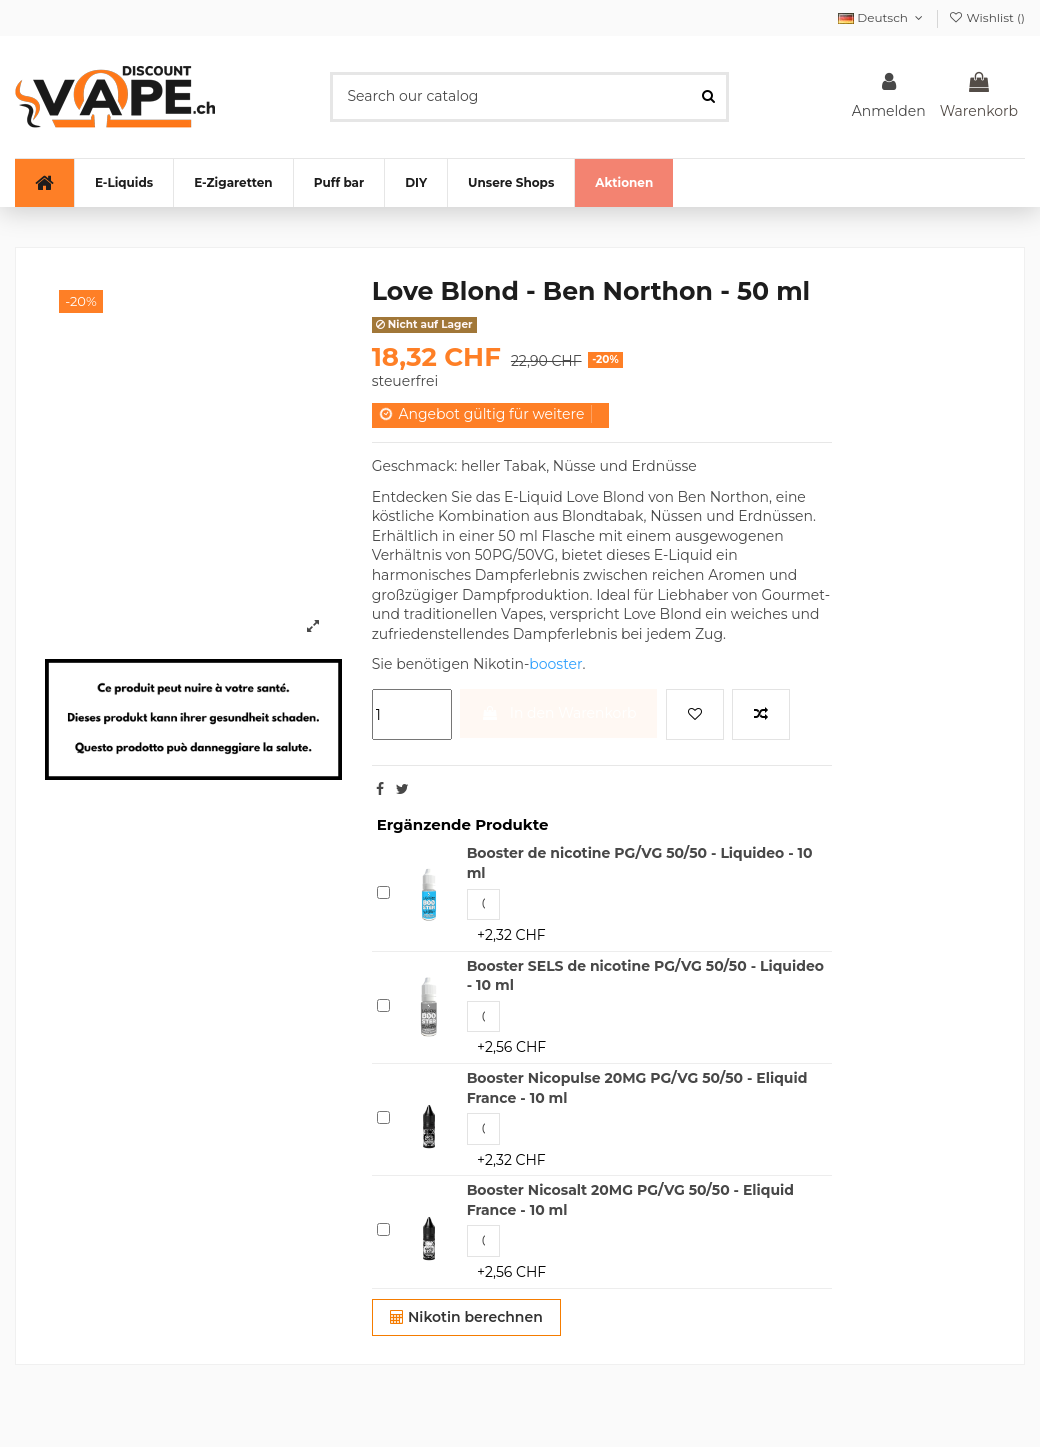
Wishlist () (986, 17)
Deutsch (882, 17)
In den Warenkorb (558, 713)
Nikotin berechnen (466, 1317)
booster (555, 664)
